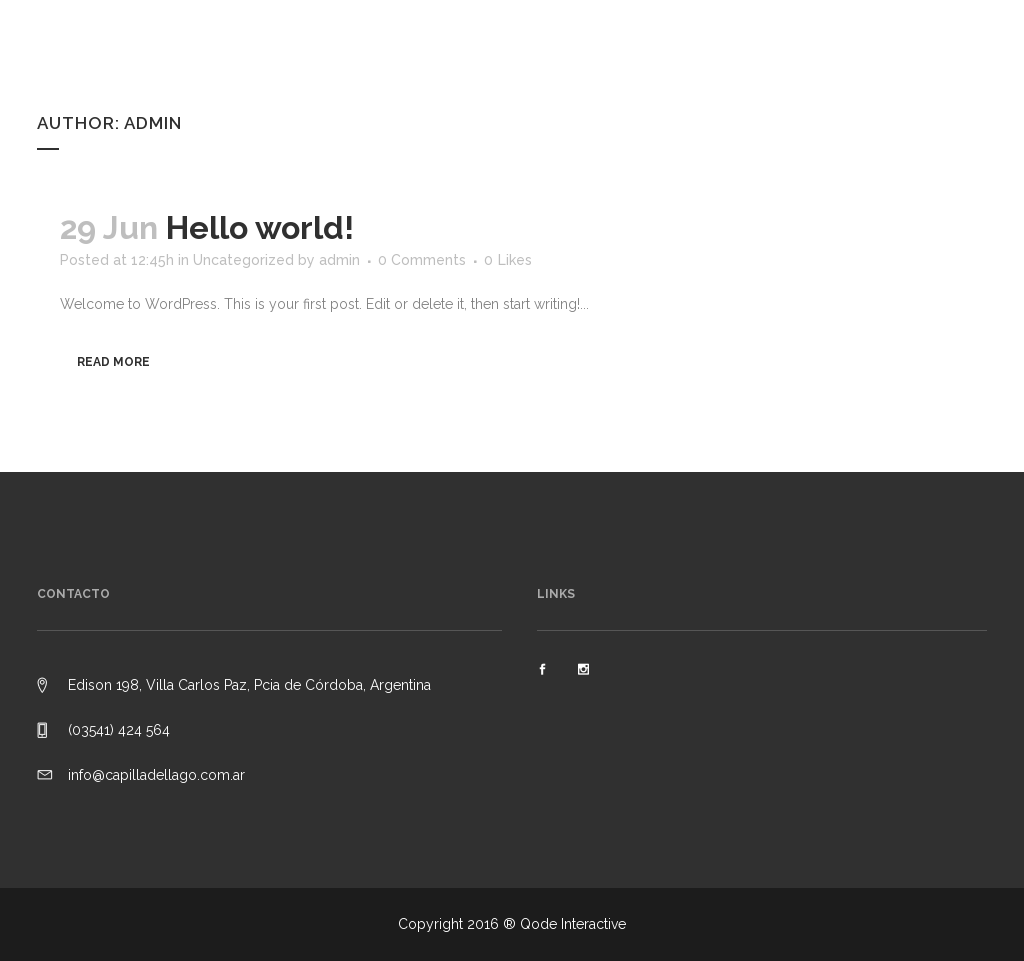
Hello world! (260, 227)
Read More (113, 362)
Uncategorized (243, 260)
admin (339, 260)
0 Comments (422, 260)
